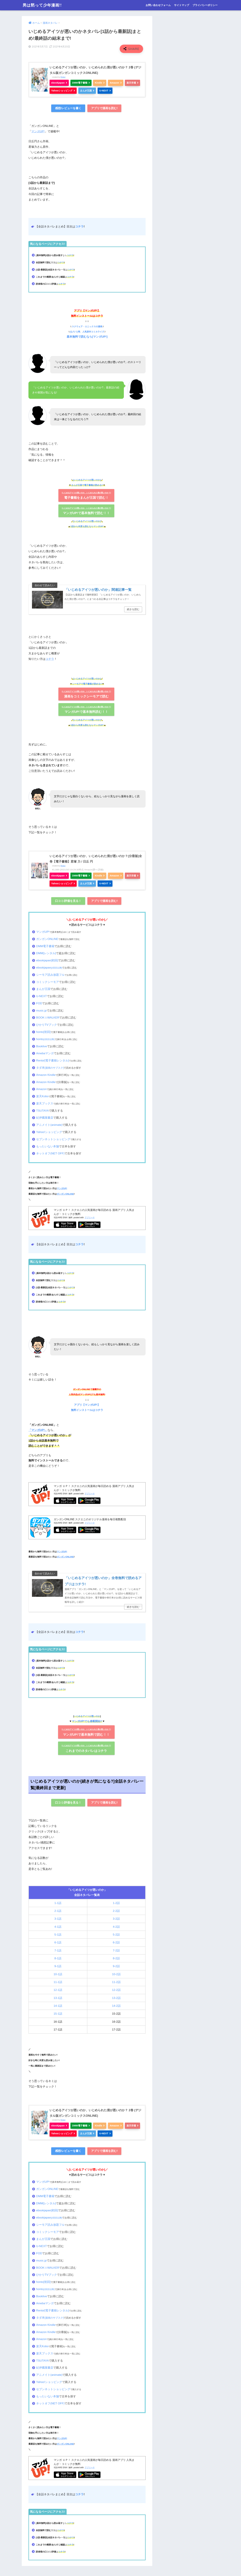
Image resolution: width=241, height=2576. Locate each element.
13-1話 (58, 1998)
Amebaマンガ (45, 1053)
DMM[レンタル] (46, 953)
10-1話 (58, 1974)
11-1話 (58, 1982)
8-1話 (57, 1958)
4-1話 (57, 1926)
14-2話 (116, 2005)
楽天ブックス (44, 1103)
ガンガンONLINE (47, 939)
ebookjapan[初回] (47, 960)
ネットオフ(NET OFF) (50, 1153)
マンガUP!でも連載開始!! (87, 1721)
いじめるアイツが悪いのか (87, 1716)
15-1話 (58, 2013)
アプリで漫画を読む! (104, 108)
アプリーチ (90, 1217)
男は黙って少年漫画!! (42, 5)
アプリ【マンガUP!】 (87, 1404)
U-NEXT (124, 90)
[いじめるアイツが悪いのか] (87, 480)
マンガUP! (38, 131)
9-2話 (116, 1966)
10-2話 (116, 1974)
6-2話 (116, 1942)
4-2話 (116, 1926)
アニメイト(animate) (49, 1124)
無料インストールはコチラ (87, 1410)
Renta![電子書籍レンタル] (52, 1060)
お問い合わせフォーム (158, 5)
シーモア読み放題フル (50, 974)
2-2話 (116, 1910)
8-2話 (116, 1958)
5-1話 (57, 1934)
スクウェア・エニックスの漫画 (87, 326)
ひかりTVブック (46, 1024)
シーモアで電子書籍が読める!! (87, 684)
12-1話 (58, 1990)
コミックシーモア (47, 982)
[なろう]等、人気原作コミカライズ (87, 331)
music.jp (41, 1010)
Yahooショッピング (80, 90)
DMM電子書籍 (81, 82)
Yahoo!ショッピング (49, 1132)
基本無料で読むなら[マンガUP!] (87, 336)
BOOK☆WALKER (47, 1017)
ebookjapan (58, 82)
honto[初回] (43, 1032)
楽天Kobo (42, 1096)
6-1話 (57, 1942)
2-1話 (57, 1910)
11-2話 (116, 1982)
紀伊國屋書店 (44, 1117)
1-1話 (57, 1903)
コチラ (79, 226)
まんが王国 (105, 90)
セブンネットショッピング (53, 1139)
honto (45, 1039)
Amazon (117, 82)
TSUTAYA (42, 1110)
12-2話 (116, 1990)
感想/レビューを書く (68, 108)
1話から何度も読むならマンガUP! (87, 526)
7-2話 (116, 1950)
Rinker (63, 77)
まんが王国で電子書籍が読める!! (87, 485)
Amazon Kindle (45, 1074)
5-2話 (116, 1934)
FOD (39, 1003)
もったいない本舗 (47, 1146)
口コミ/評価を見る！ (68, 901)
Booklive (41, 1046)
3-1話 (57, 1919)
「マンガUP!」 (38, 1430)
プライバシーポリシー (205, 5)
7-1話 (57, 1950)
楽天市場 (56, 90)
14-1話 (58, 2005)
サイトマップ (181, 5)
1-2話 (116, 1903)
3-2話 (116, 1919)
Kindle (101, 82)
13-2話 (116, 1998)
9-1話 (57, 1966)
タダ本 (50, 1067)
